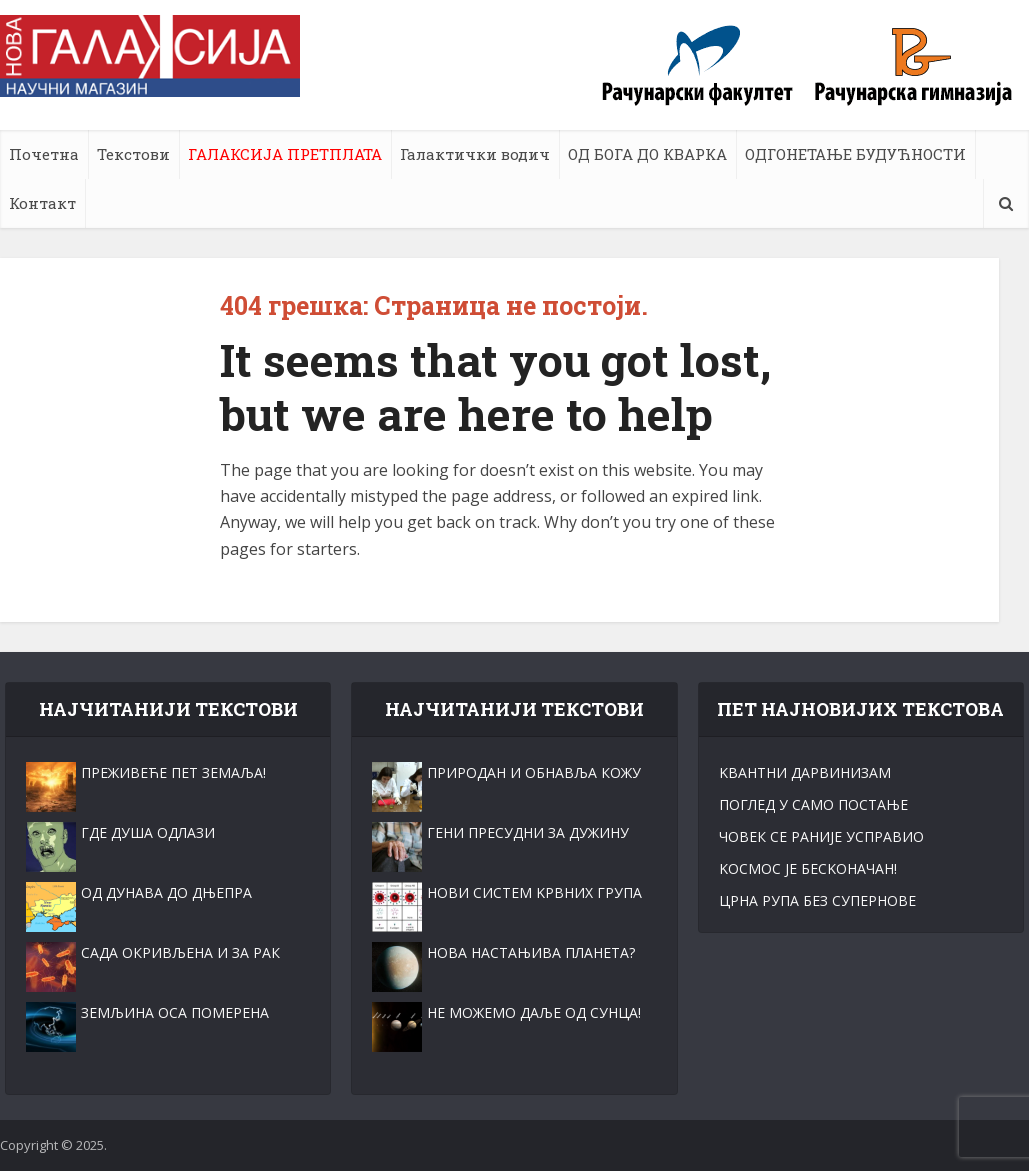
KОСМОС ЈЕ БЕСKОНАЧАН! (808, 868)
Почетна (44, 154)
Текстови (133, 154)
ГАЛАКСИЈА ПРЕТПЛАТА (285, 154)
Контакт (42, 203)
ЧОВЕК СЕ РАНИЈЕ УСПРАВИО (821, 836)
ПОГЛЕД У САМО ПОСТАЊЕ (813, 804)
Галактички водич (475, 154)
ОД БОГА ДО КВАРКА (647, 154)
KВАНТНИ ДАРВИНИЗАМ (805, 772)
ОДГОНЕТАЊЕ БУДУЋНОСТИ (855, 154)
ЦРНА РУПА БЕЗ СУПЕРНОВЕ (817, 900)
